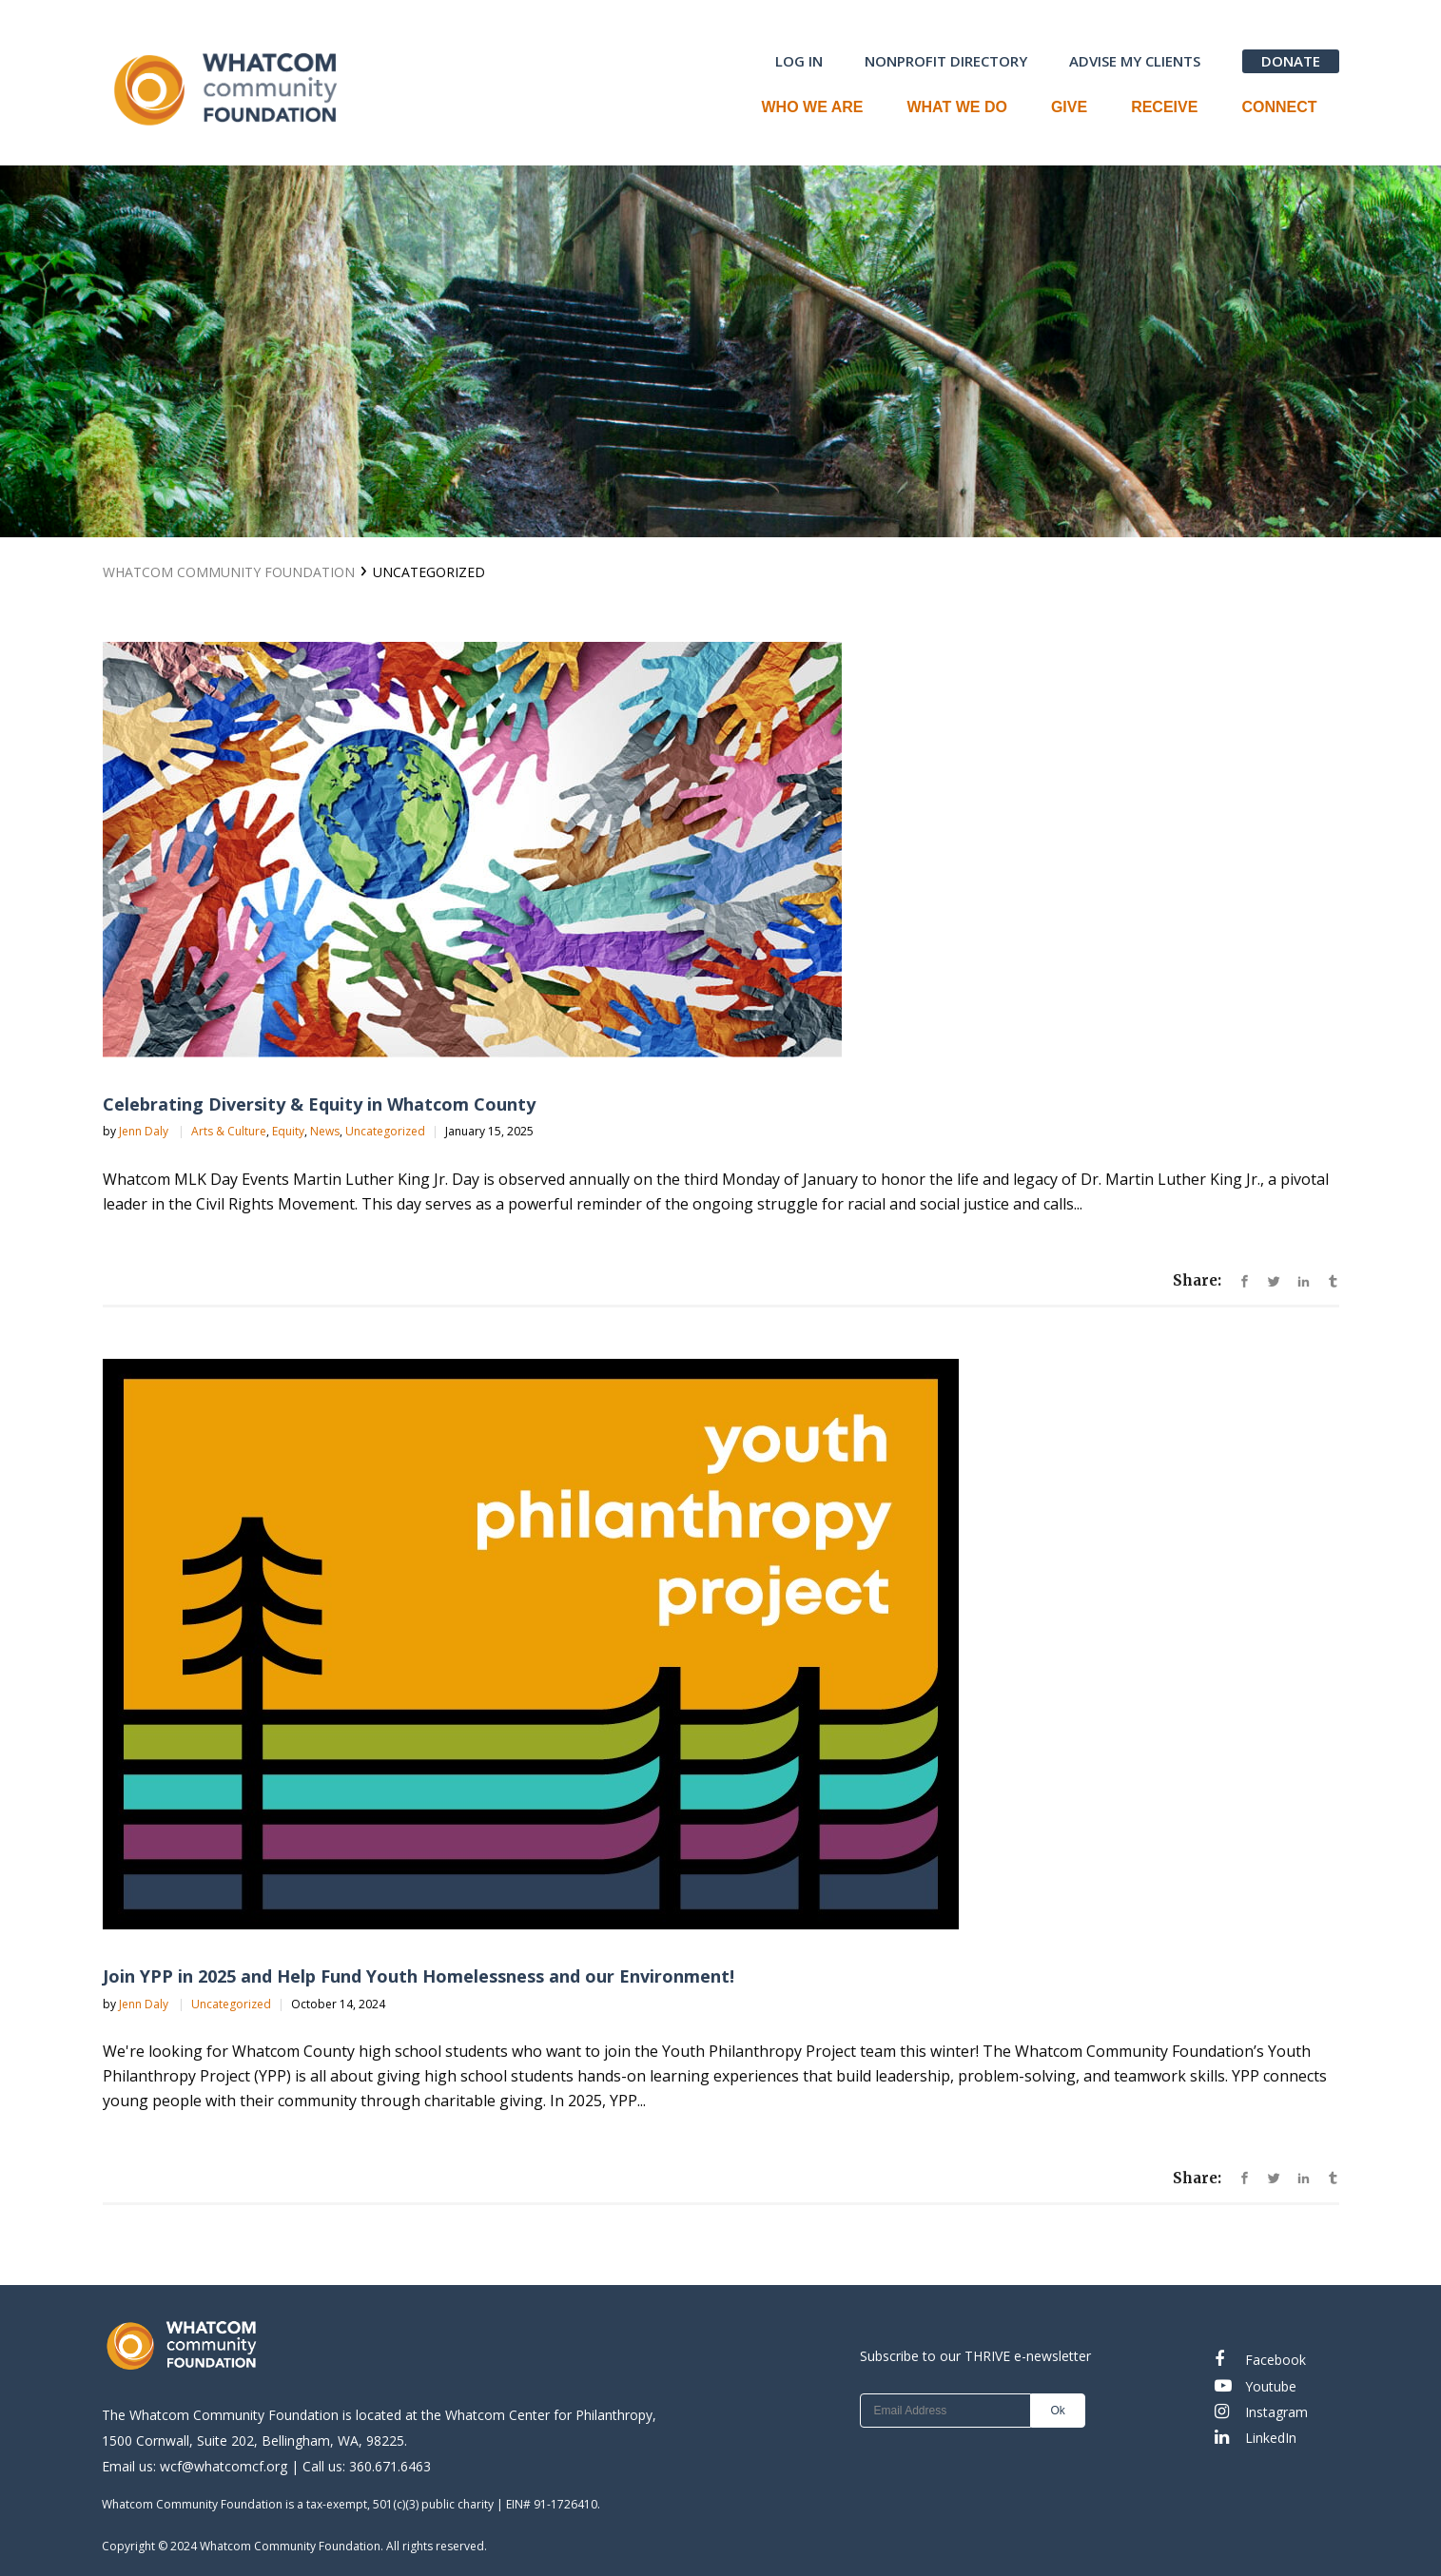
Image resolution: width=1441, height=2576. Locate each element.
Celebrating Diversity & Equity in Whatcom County (319, 1104)
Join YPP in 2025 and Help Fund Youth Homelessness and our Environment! (418, 1976)
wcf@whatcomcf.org (223, 2466)
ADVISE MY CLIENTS (1134, 60)
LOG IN (799, 60)
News (325, 1131)
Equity (288, 1131)
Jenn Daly (145, 1131)
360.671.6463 (390, 2466)
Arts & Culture (228, 1131)
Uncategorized (385, 1131)
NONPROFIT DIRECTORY (946, 60)
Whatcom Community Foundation (229, 572)
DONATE (1290, 60)
